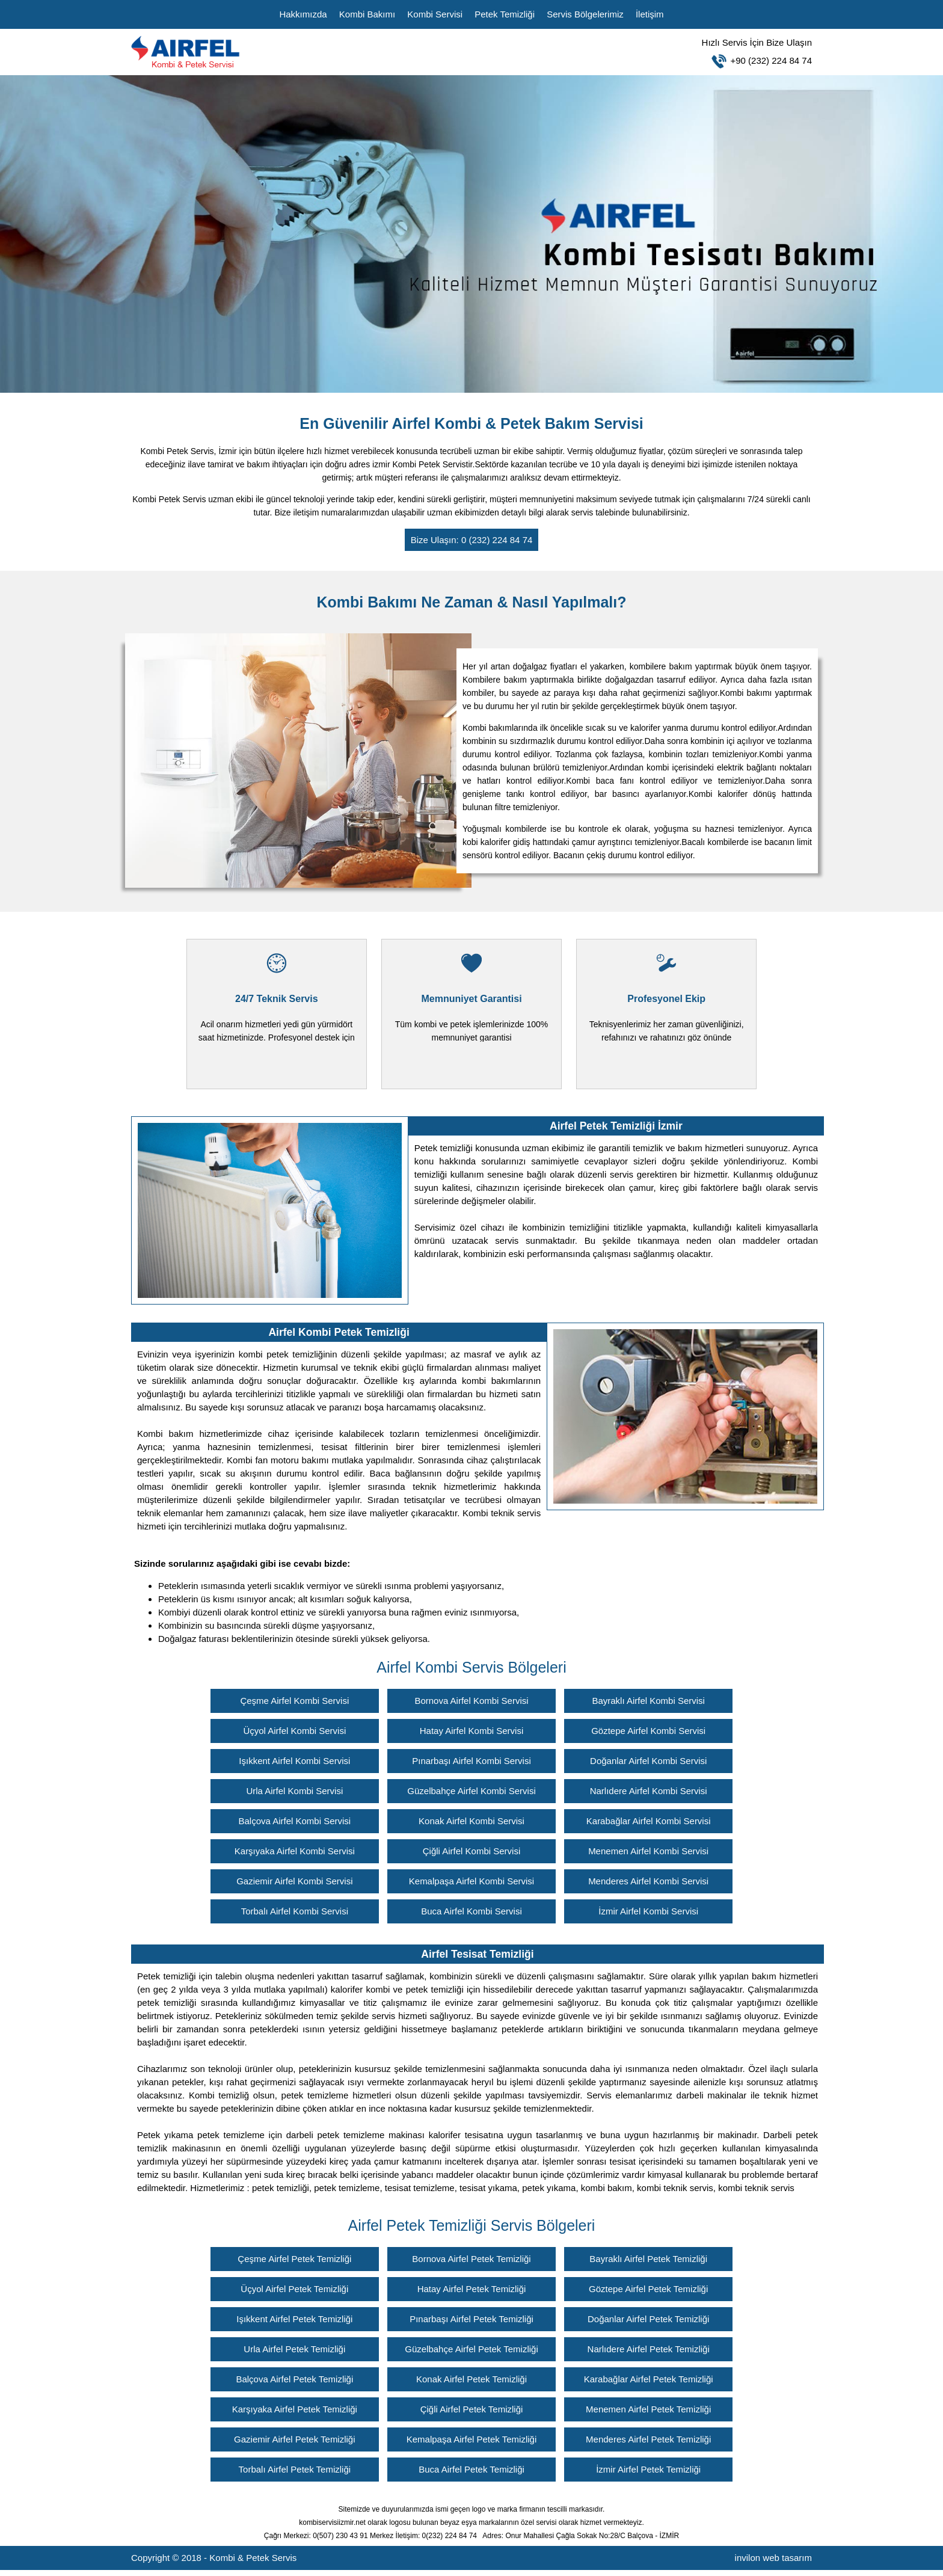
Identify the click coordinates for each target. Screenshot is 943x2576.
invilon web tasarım (773, 2558)
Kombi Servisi (434, 14)
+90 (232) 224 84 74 (559, 50)
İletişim (650, 14)
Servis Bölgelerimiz (585, 14)
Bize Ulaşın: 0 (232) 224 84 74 (472, 540)
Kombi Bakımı (367, 14)
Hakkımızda (303, 14)
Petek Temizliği (505, 14)
